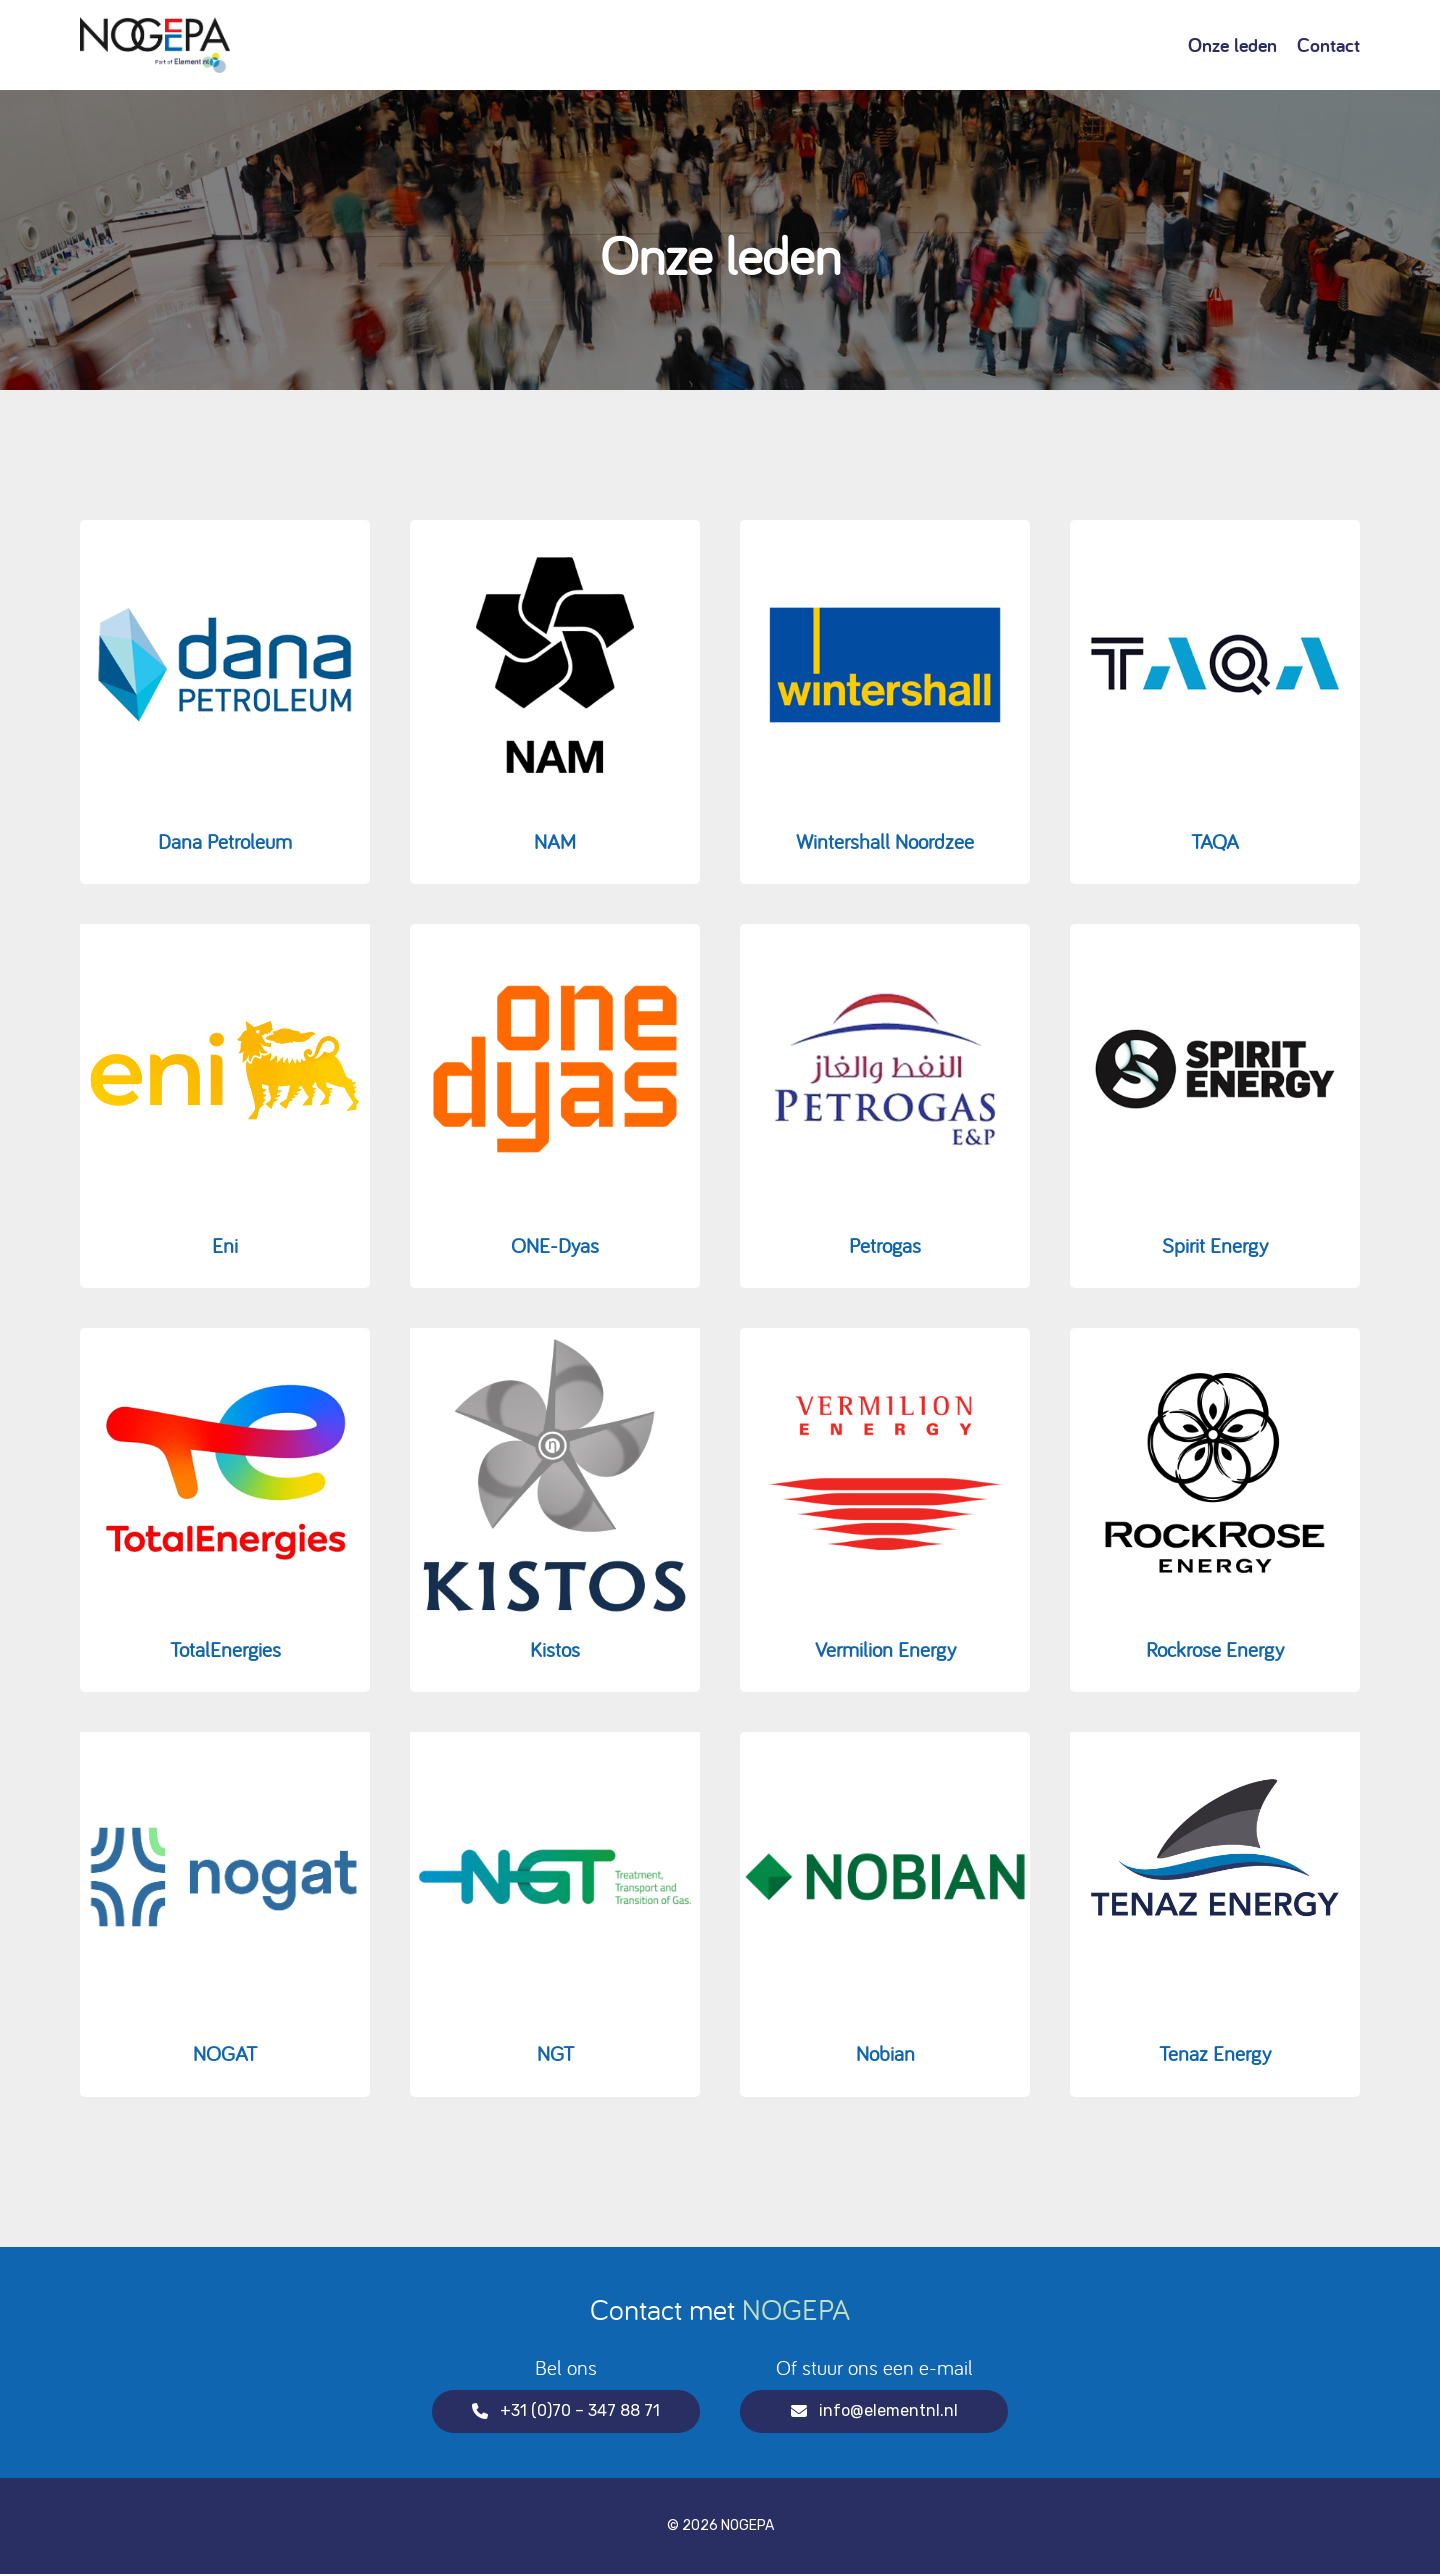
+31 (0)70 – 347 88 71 (566, 2410)
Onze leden (1232, 45)
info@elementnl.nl (874, 2410)
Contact (1328, 45)
